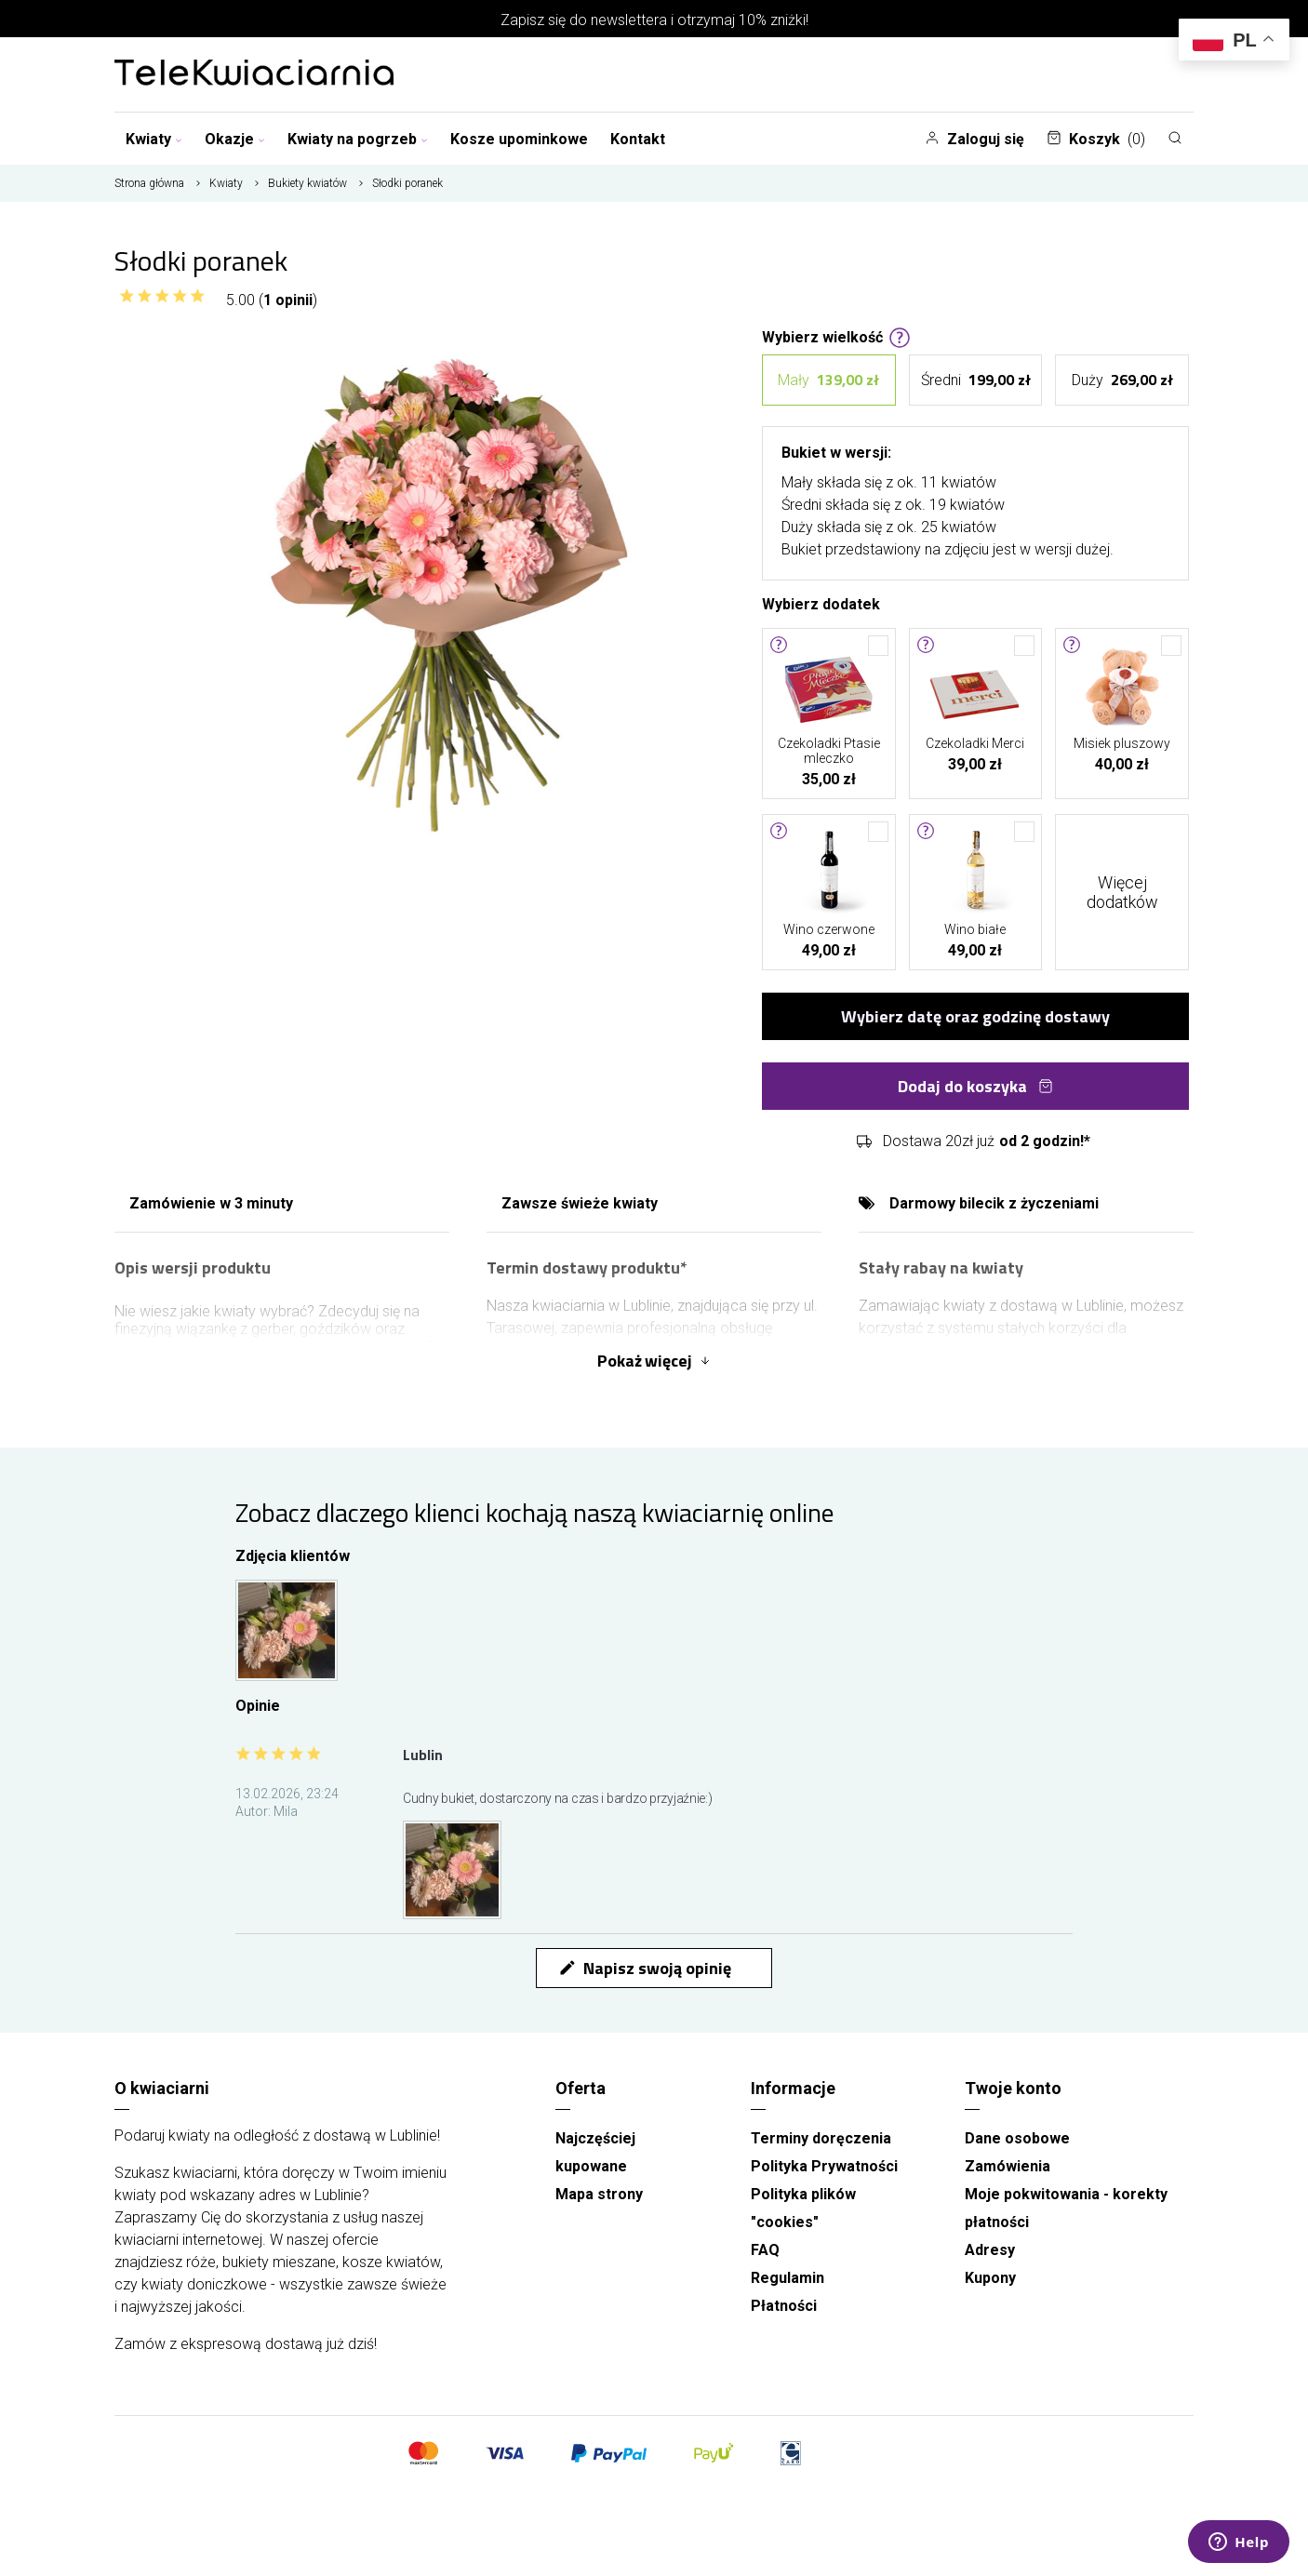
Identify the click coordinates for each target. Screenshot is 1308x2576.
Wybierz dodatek (821, 602)
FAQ (765, 2250)
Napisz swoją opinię (644, 1968)
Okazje (235, 139)
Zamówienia (1007, 2166)
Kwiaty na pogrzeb (357, 139)
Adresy (990, 2250)
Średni (976, 380)
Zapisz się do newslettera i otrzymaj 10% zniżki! (654, 20)
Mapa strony (599, 2194)
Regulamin (787, 2278)
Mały (828, 380)
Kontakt (637, 139)
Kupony (990, 2278)
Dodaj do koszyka (975, 1086)
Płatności (784, 2306)
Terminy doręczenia (821, 2138)
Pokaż (654, 1360)
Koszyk (1096, 139)
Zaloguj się (974, 139)
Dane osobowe (1017, 2138)
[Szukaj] (1175, 137)
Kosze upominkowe (519, 139)
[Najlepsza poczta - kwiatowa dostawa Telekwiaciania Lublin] (254, 74)
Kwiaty (154, 139)
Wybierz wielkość (836, 335)
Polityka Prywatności (824, 2166)
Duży (1122, 380)
